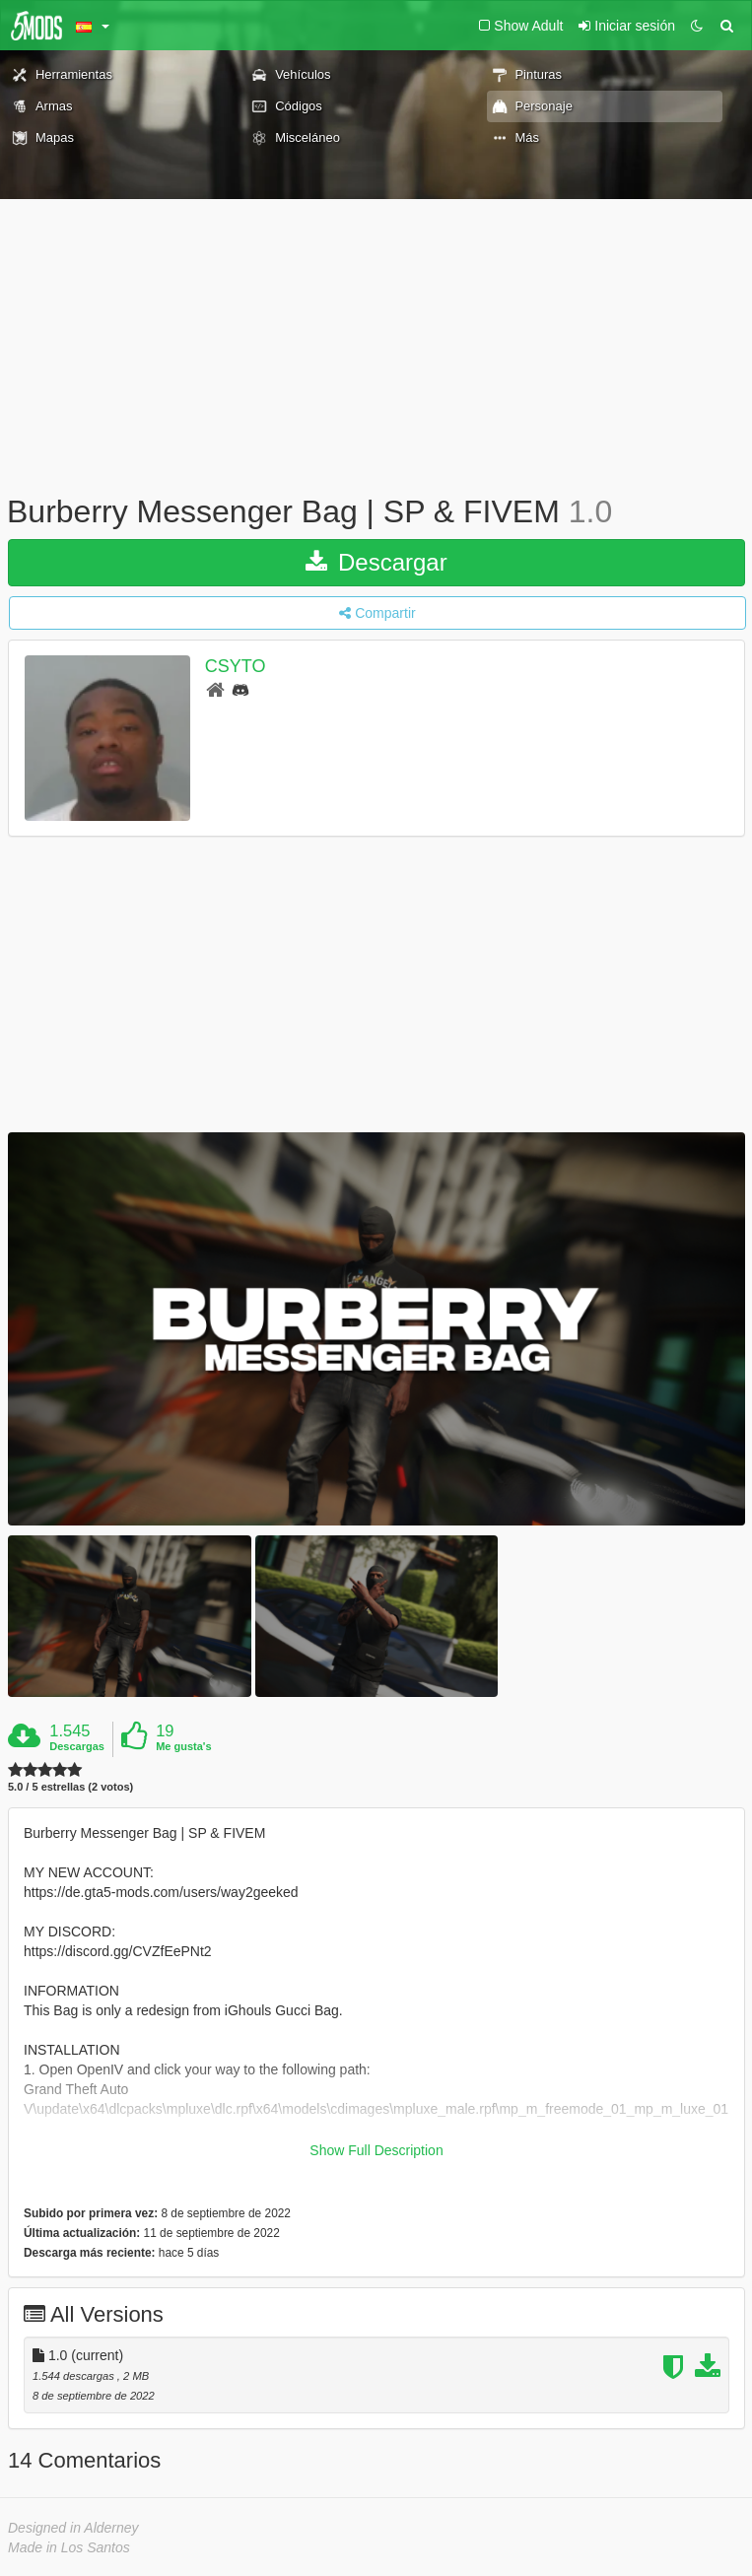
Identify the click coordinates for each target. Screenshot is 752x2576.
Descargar (376, 562)
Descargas (76, 1746)
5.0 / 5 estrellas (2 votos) (70, 1787)
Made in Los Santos (69, 2547)
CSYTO (235, 666)
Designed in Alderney (73, 2528)
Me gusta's (183, 1746)
